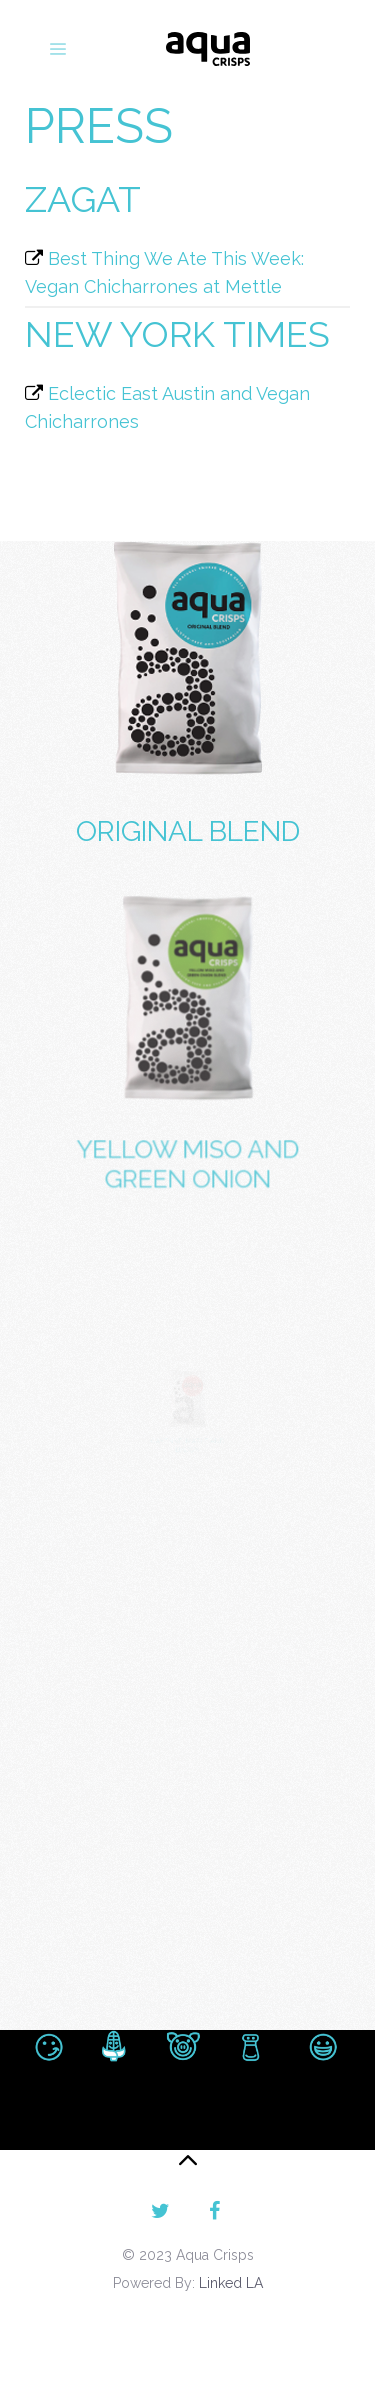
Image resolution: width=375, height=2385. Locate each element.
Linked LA (231, 2283)
